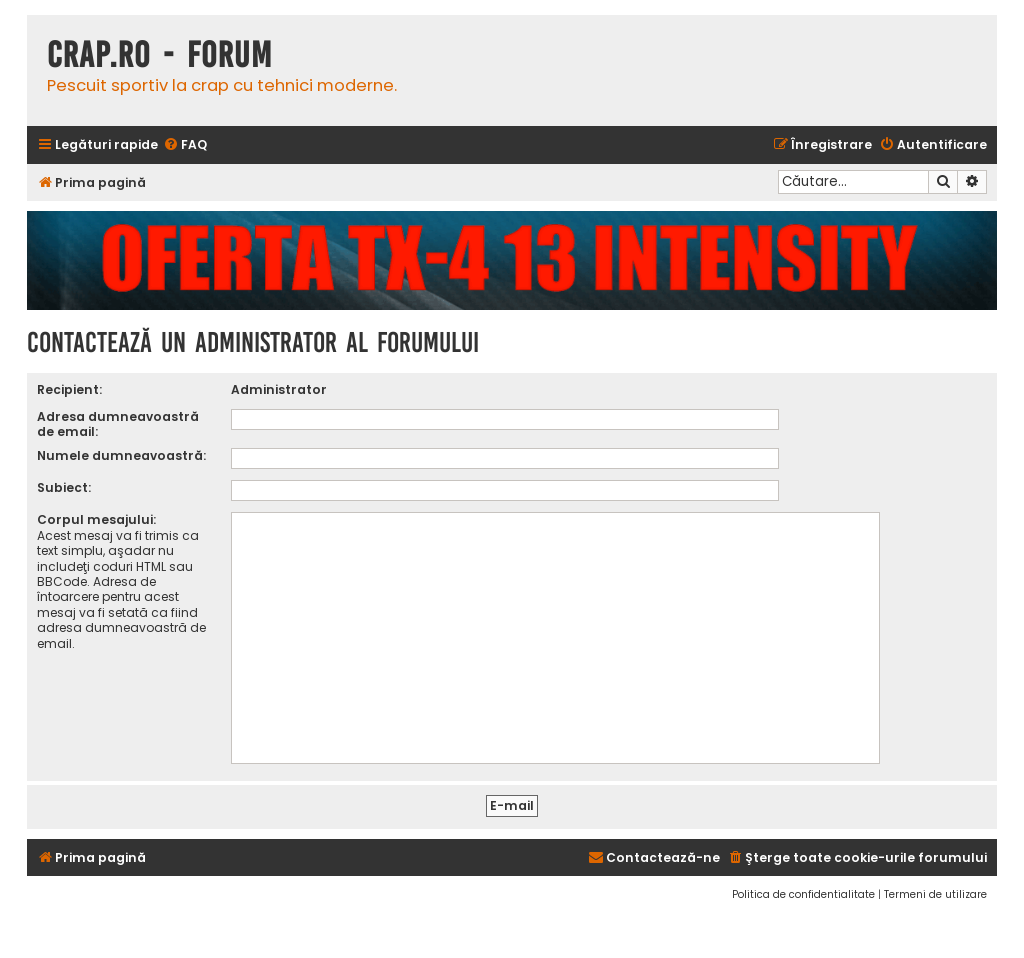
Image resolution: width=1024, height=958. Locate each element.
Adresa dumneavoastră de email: (118, 424)
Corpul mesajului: (96, 519)
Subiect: (64, 487)
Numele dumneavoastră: (121, 455)
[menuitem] (185, 145)
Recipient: (69, 389)
